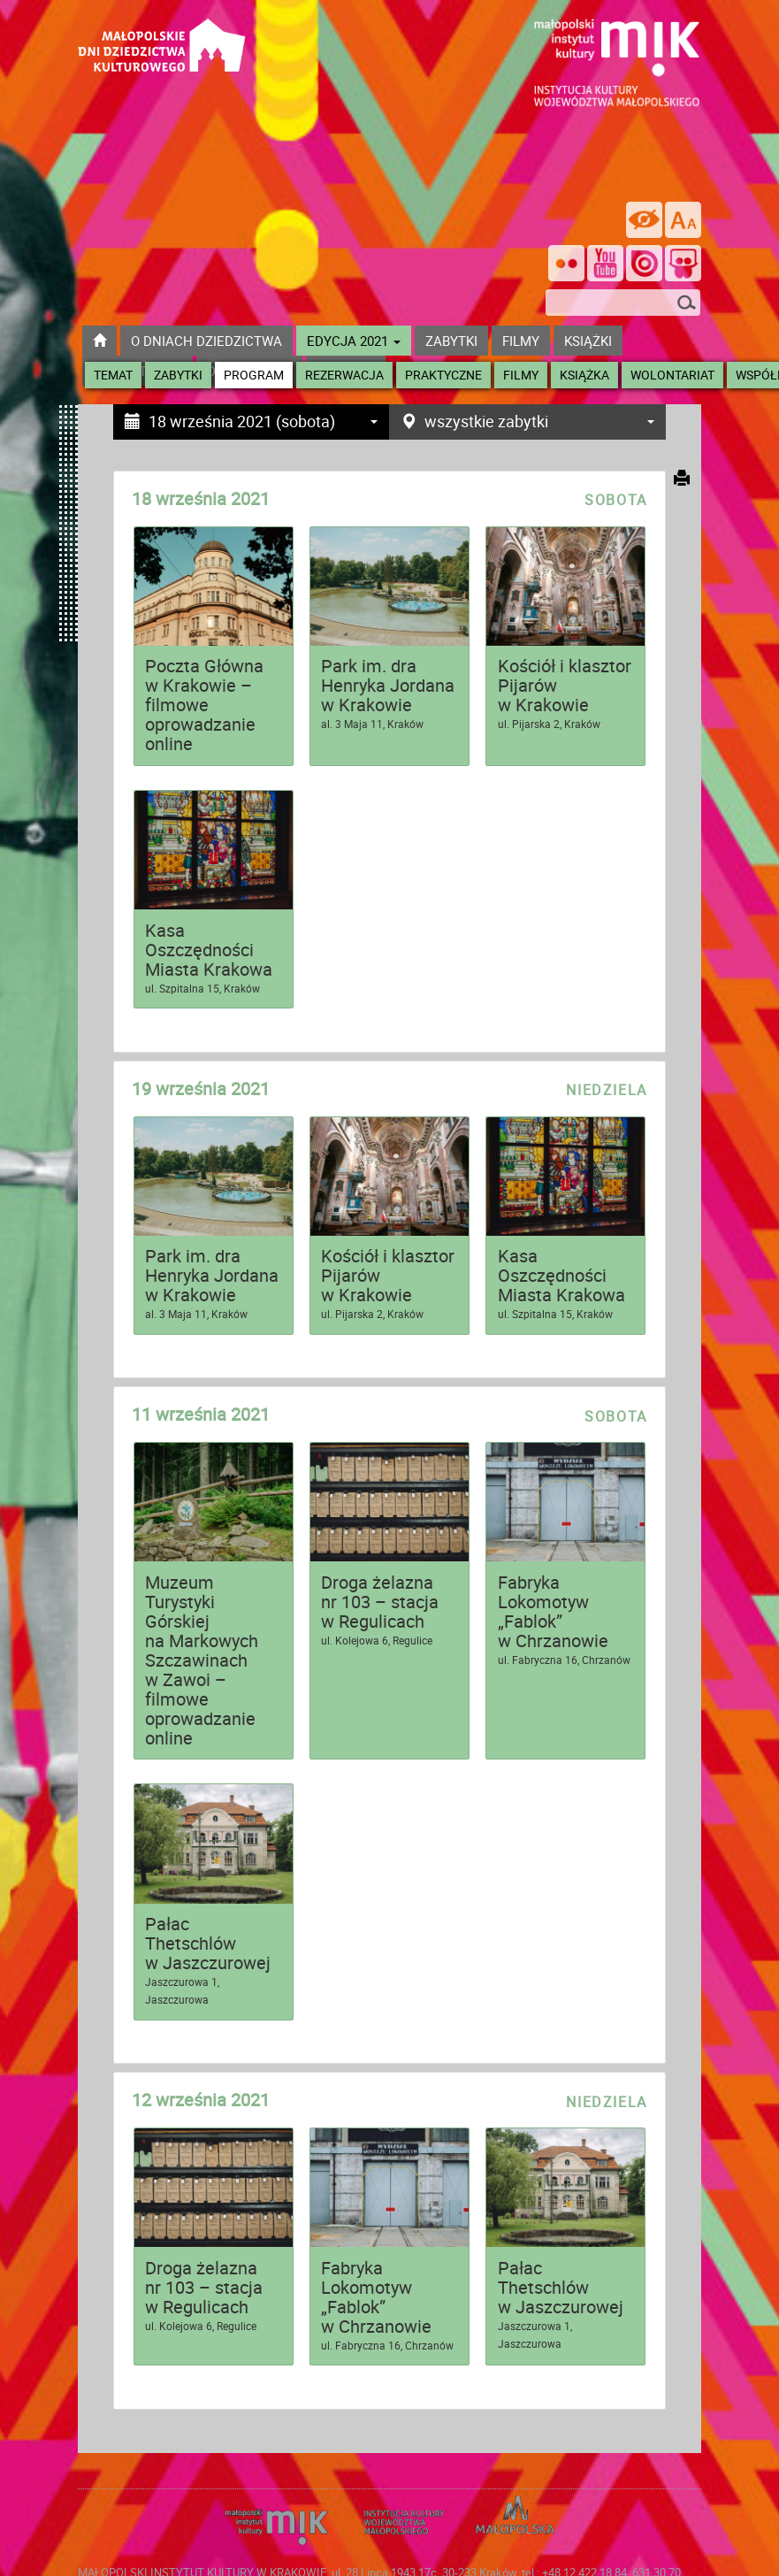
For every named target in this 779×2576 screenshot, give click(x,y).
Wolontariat (672, 374)
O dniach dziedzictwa (206, 340)
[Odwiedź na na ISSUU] (644, 265)
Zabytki (178, 374)
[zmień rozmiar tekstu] (683, 220)
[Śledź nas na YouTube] (605, 265)
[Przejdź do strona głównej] (162, 31)
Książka (584, 374)
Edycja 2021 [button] (354, 340)
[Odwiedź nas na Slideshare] (683, 265)
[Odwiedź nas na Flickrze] (566, 265)
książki (588, 340)
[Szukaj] (687, 304)
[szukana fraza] (623, 302)
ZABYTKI (451, 340)
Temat (113, 374)
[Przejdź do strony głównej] (99, 341)
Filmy (520, 374)
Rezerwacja (344, 374)
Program (254, 374)
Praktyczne (443, 374)
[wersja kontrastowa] (644, 220)
